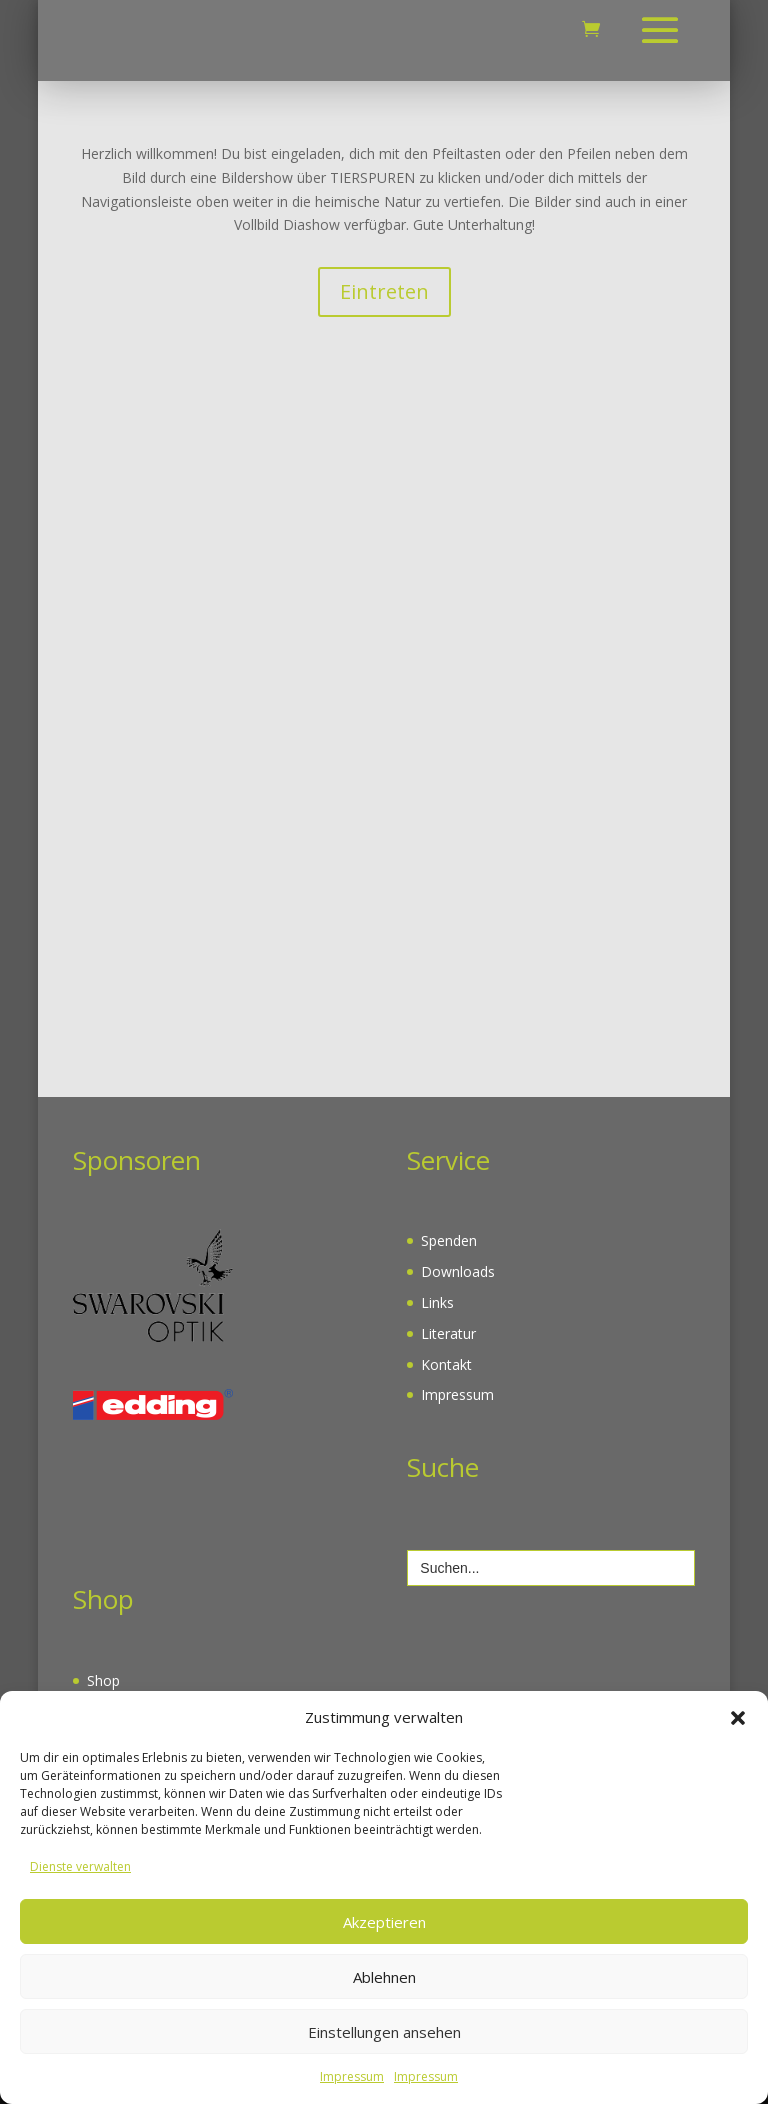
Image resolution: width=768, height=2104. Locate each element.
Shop (103, 1680)
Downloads (458, 1271)
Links (437, 1302)
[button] (738, 1718)
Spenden (449, 1240)
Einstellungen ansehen (384, 2032)
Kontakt (446, 1364)
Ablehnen (384, 1977)
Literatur (448, 1333)
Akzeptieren (384, 1922)
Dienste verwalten (80, 1866)
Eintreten (384, 291)
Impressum (352, 2076)
